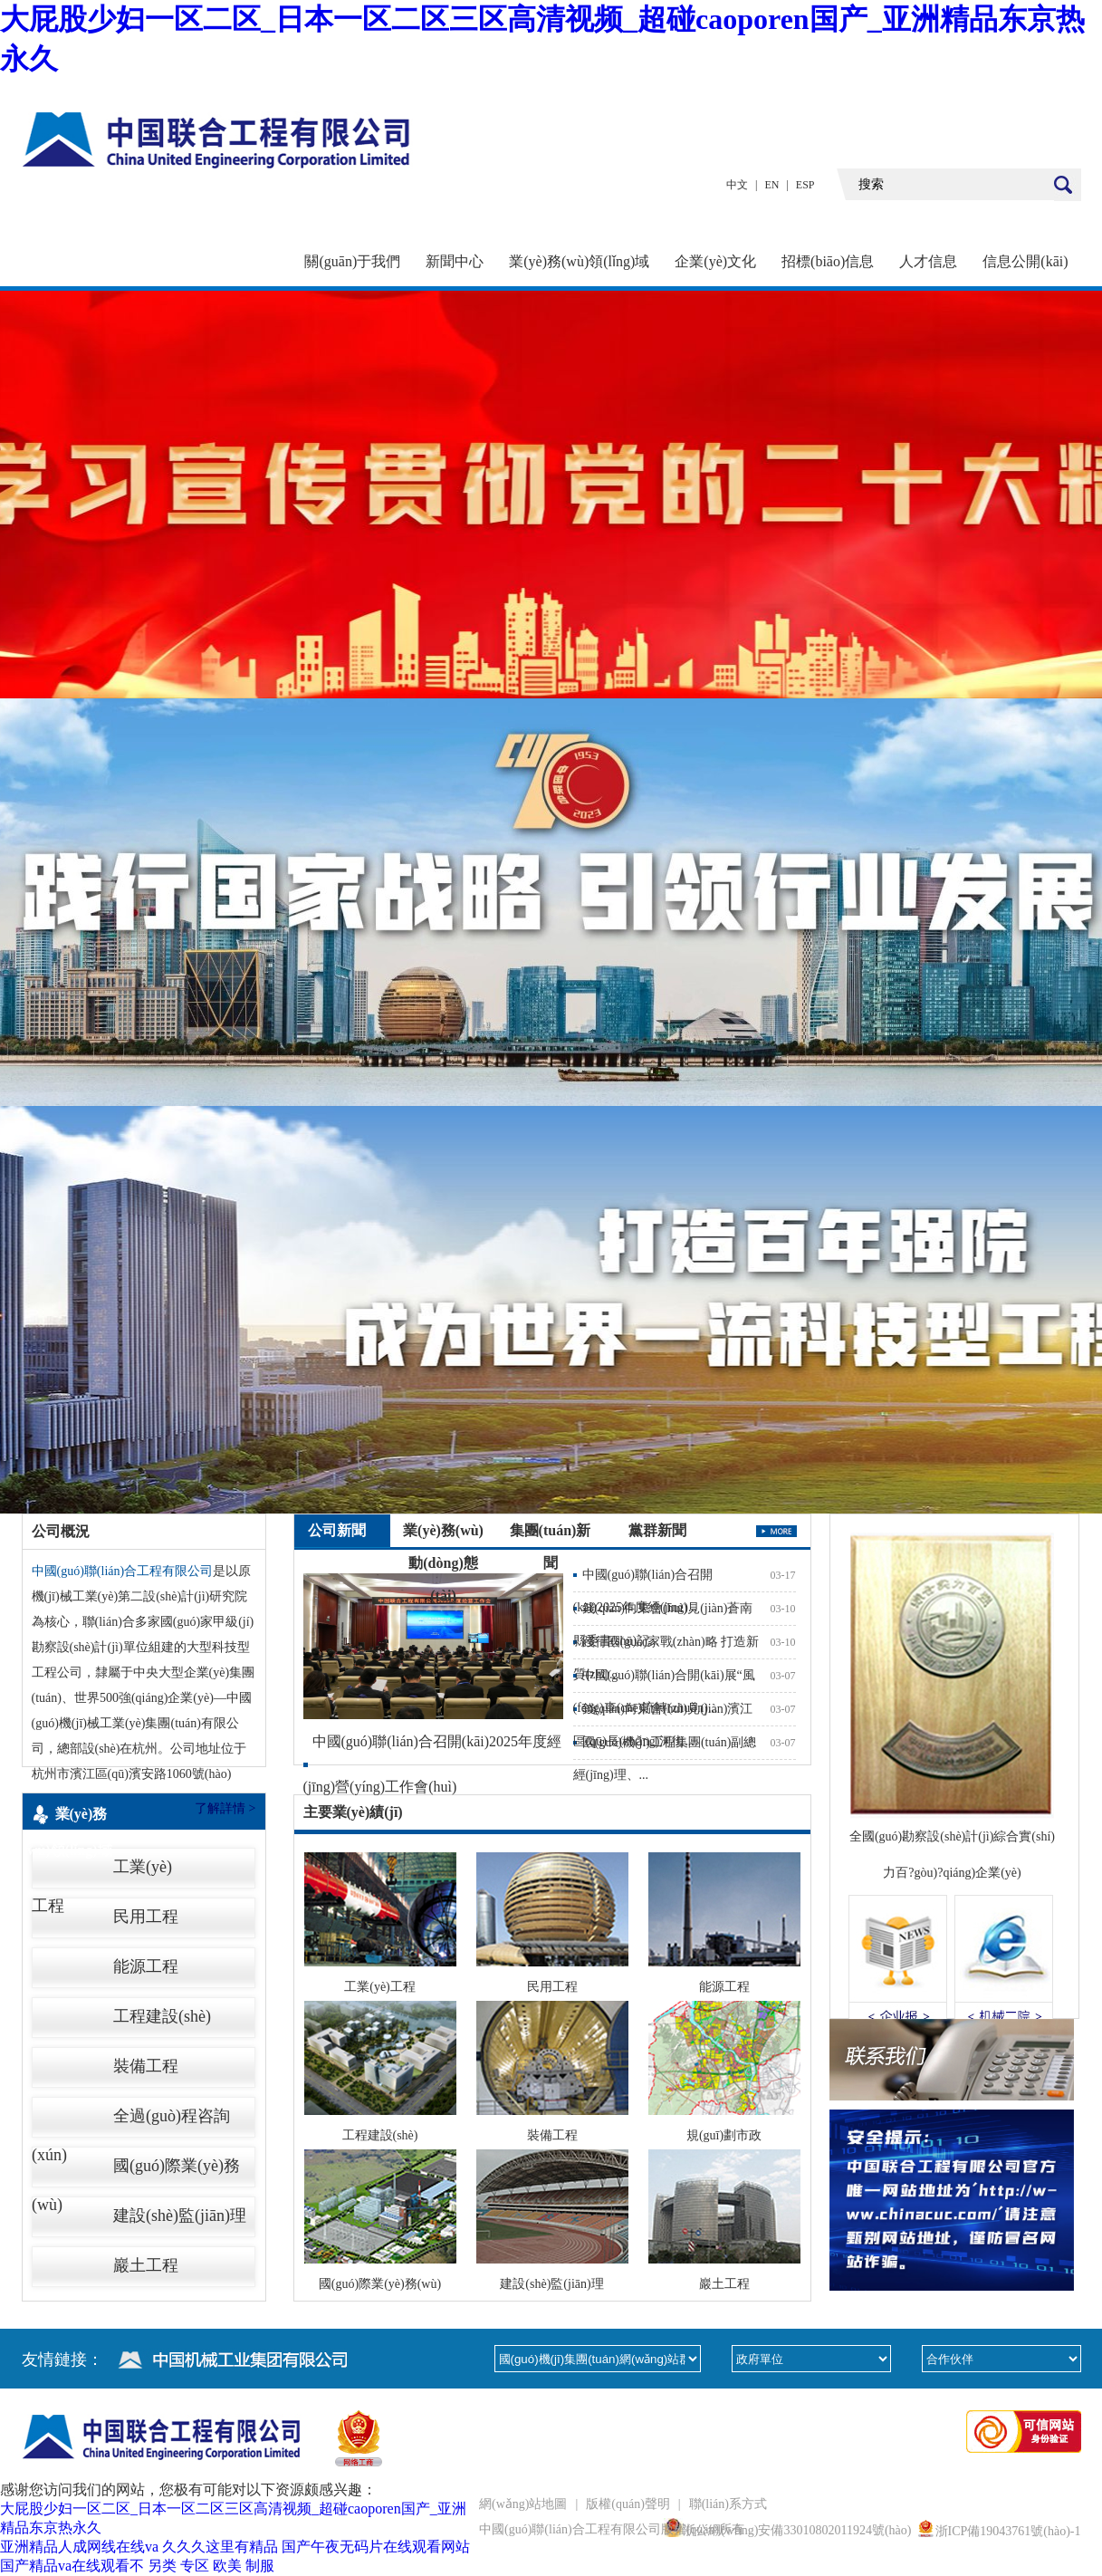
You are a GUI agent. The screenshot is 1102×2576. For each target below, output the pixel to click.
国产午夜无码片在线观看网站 (376, 2546)
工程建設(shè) (162, 2016)
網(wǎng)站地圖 (523, 2504)
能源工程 (145, 1966)
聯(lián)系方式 (728, 2504)
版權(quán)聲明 (628, 2504)
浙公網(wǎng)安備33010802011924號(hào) (797, 2530)
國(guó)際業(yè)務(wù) (136, 2171)
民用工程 (145, 1917)
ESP (805, 184)
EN (771, 184)
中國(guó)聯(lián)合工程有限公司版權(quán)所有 (611, 2529)
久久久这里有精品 (220, 2546)
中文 (737, 184)
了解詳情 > (225, 1808)
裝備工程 (145, 2066)
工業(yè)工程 (102, 1872)
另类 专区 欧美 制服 (211, 2565)
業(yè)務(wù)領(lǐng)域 (579, 261)
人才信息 (928, 261)
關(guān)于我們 (352, 261)
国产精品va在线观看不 (72, 2565)
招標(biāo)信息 (827, 261)
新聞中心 (455, 261)
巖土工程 (145, 2265)
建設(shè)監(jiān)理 (179, 2215)
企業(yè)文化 (715, 261)
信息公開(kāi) (1025, 261)
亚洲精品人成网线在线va (79, 2546)
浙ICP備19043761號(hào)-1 (1008, 2531)
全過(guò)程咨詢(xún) (131, 2121)
